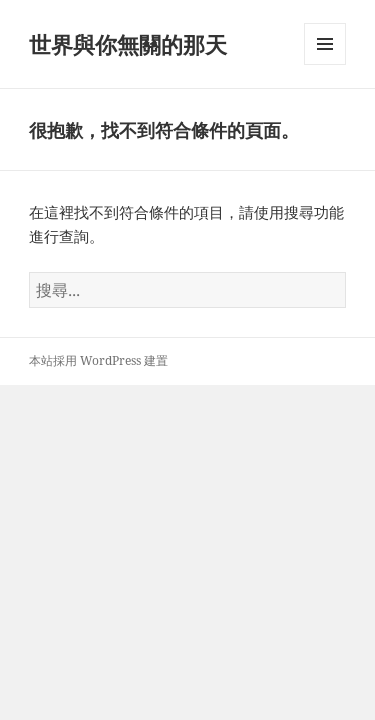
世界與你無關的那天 (128, 44)
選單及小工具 (325, 64)
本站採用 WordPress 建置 (98, 360)
